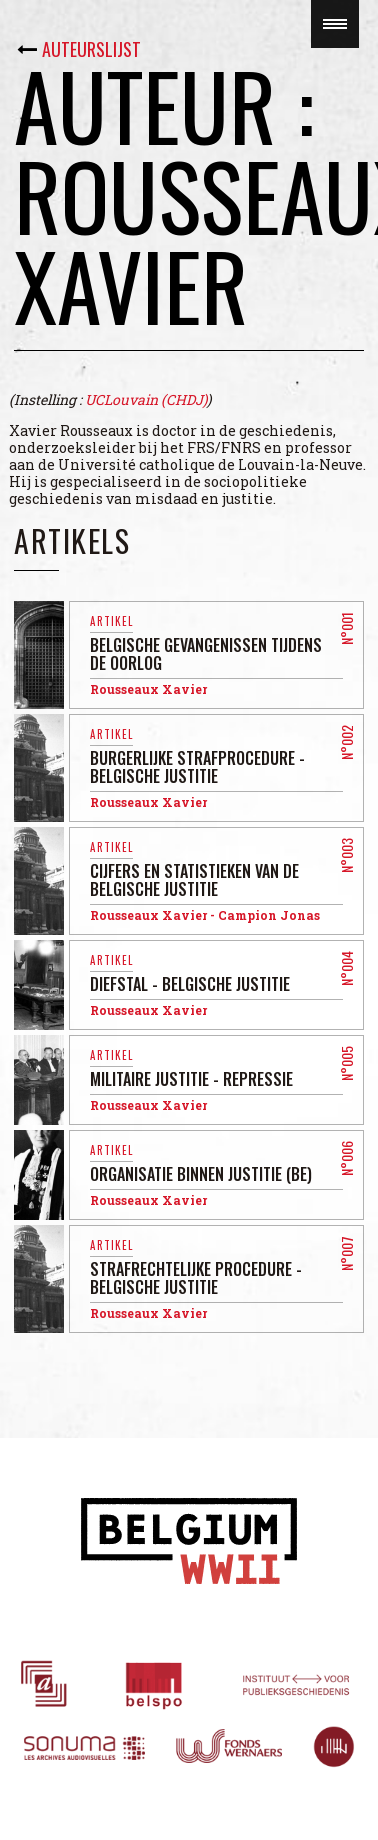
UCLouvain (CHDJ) (146, 399)
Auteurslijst (91, 49)
